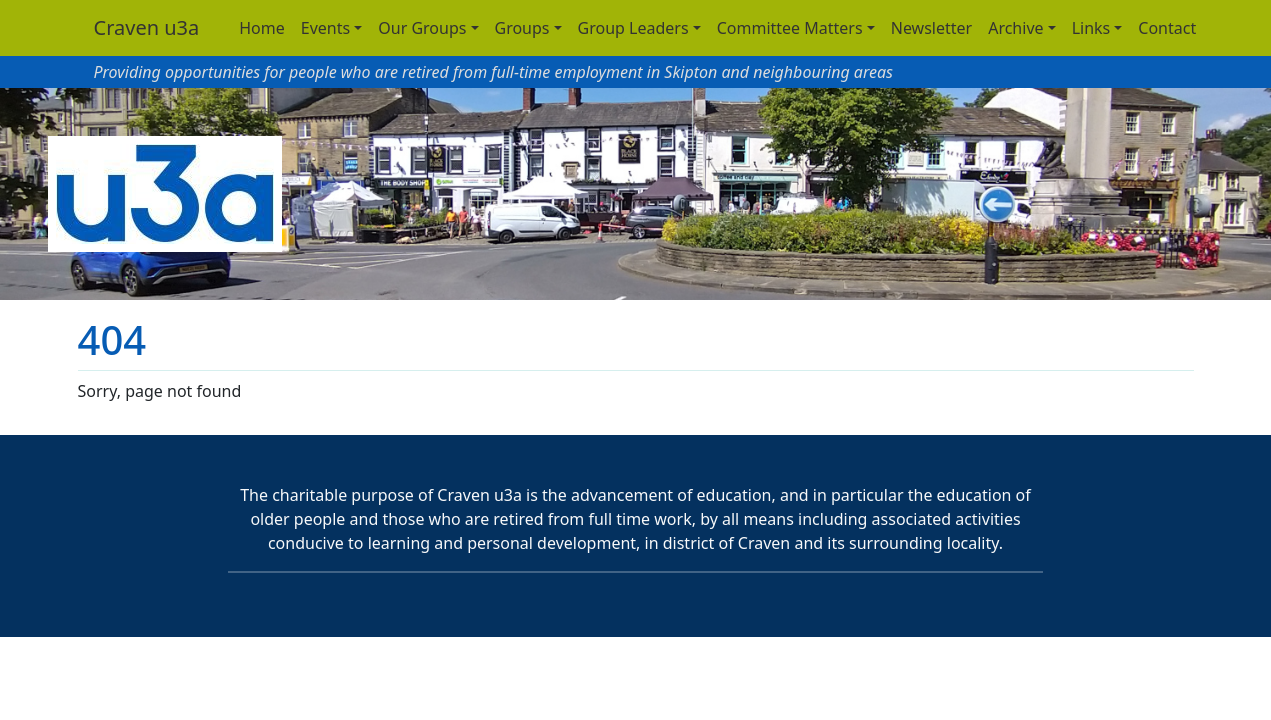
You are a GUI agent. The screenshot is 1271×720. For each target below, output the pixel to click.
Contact (1167, 28)
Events (325, 28)
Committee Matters (790, 28)
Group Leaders (633, 28)
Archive (1015, 28)
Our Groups (422, 28)
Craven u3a (147, 27)
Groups (522, 28)
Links (1091, 28)
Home (262, 28)
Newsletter (931, 28)
